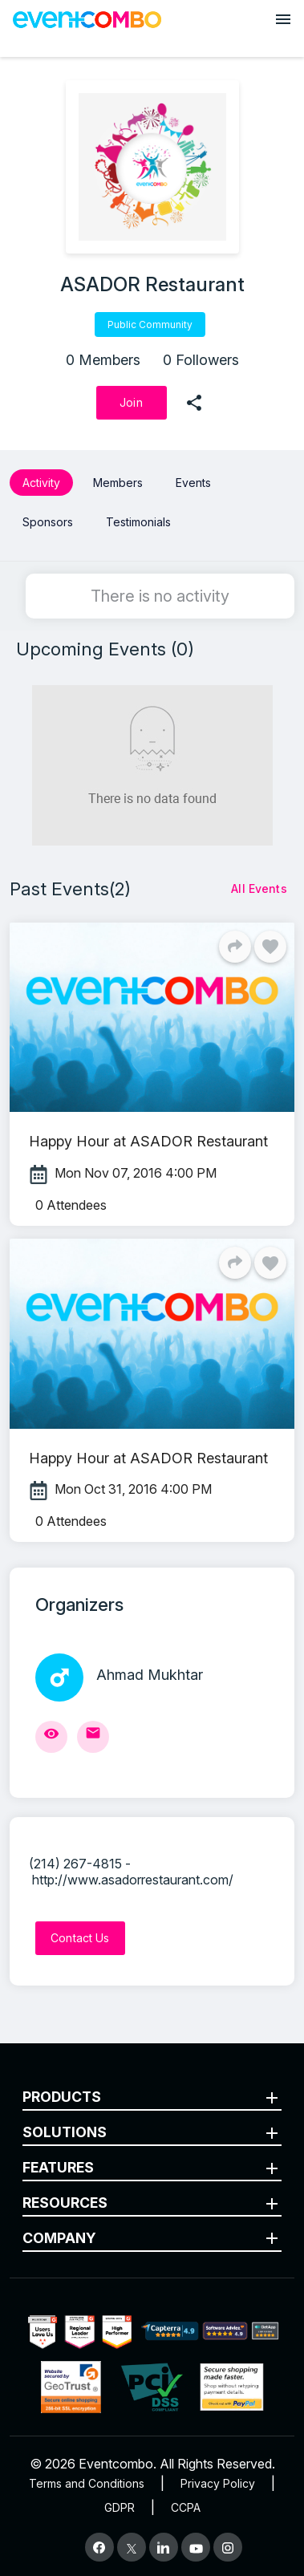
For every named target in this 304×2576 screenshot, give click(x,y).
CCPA (186, 2507)
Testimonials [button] (138, 522)
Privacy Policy (217, 2483)
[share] (194, 403)
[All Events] (259, 888)
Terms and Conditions (86, 2483)
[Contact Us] (80, 1938)
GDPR (119, 2507)
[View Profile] (51, 1737)
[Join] (131, 403)
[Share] (235, 947)
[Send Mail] (93, 1737)
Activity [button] (41, 482)
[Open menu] (283, 19)
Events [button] (193, 482)
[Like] (270, 947)
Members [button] (118, 482)
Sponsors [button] (47, 522)
